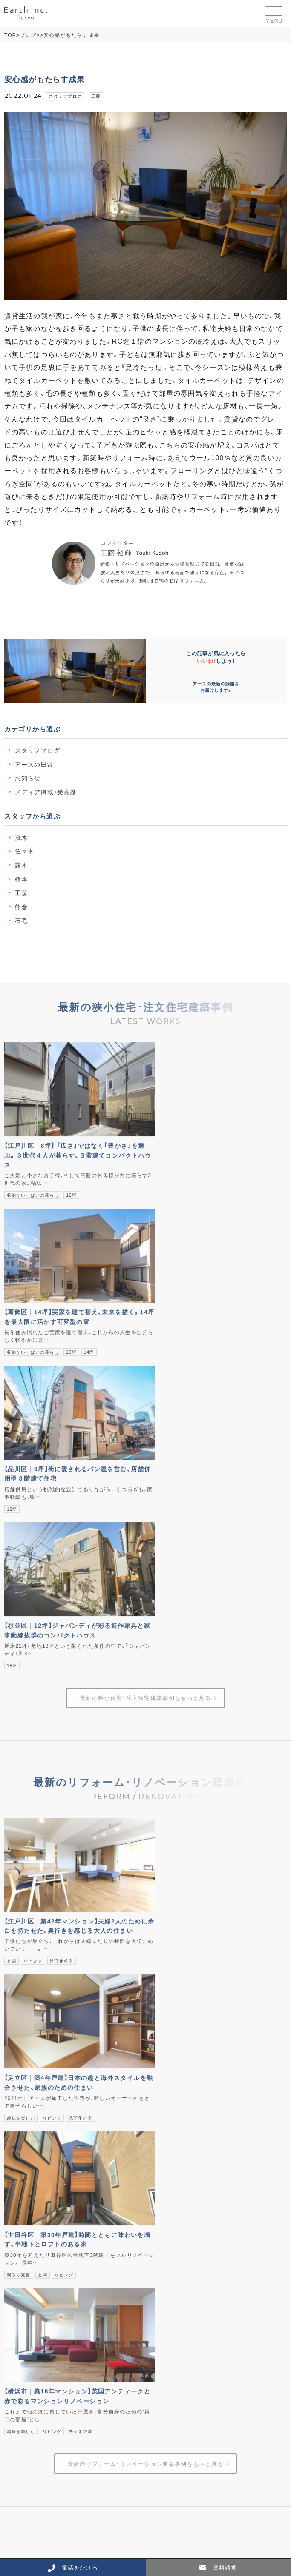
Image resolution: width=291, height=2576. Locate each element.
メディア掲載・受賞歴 (45, 791)
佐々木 (24, 851)
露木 (21, 865)
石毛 (21, 920)
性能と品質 (170, 1991)
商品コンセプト (175, 1968)
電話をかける (73, 2567)
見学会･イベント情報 (31, 2176)
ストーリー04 (173, 2036)
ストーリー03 (173, 2025)
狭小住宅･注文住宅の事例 (42, 2118)
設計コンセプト (175, 1957)
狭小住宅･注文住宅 (28, 2060)
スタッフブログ (65, 96)
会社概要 (161, 2118)
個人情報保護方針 (172, 2210)
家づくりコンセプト (181, 1980)
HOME (12, 1946)
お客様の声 (24, 2141)
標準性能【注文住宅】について (192, 2083)
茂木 (21, 837)
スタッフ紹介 (172, 2130)
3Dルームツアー (24, 2187)
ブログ (28, 35)
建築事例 (15, 2107)
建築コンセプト (169, 1946)
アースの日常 (34, 764)
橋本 (21, 879)
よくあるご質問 (169, 2176)
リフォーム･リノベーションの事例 (53, 2130)
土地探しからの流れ (35, 2083)
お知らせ (27, 777)
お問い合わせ (167, 2199)
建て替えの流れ (29, 2072)
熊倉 (21, 906)
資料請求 (161, 2187)
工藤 (96, 96)
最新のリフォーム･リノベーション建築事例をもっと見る (146, 1824)
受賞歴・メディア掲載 (182, 2141)
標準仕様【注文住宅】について (192, 2094)
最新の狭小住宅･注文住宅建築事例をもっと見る (145, 1379)
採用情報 (161, 2165)
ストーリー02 (173, 2013)
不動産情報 (18, 2165)
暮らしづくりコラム (175, 2072)
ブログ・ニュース (171, 2060)
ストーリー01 (173, 2002)
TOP (10, 35)
